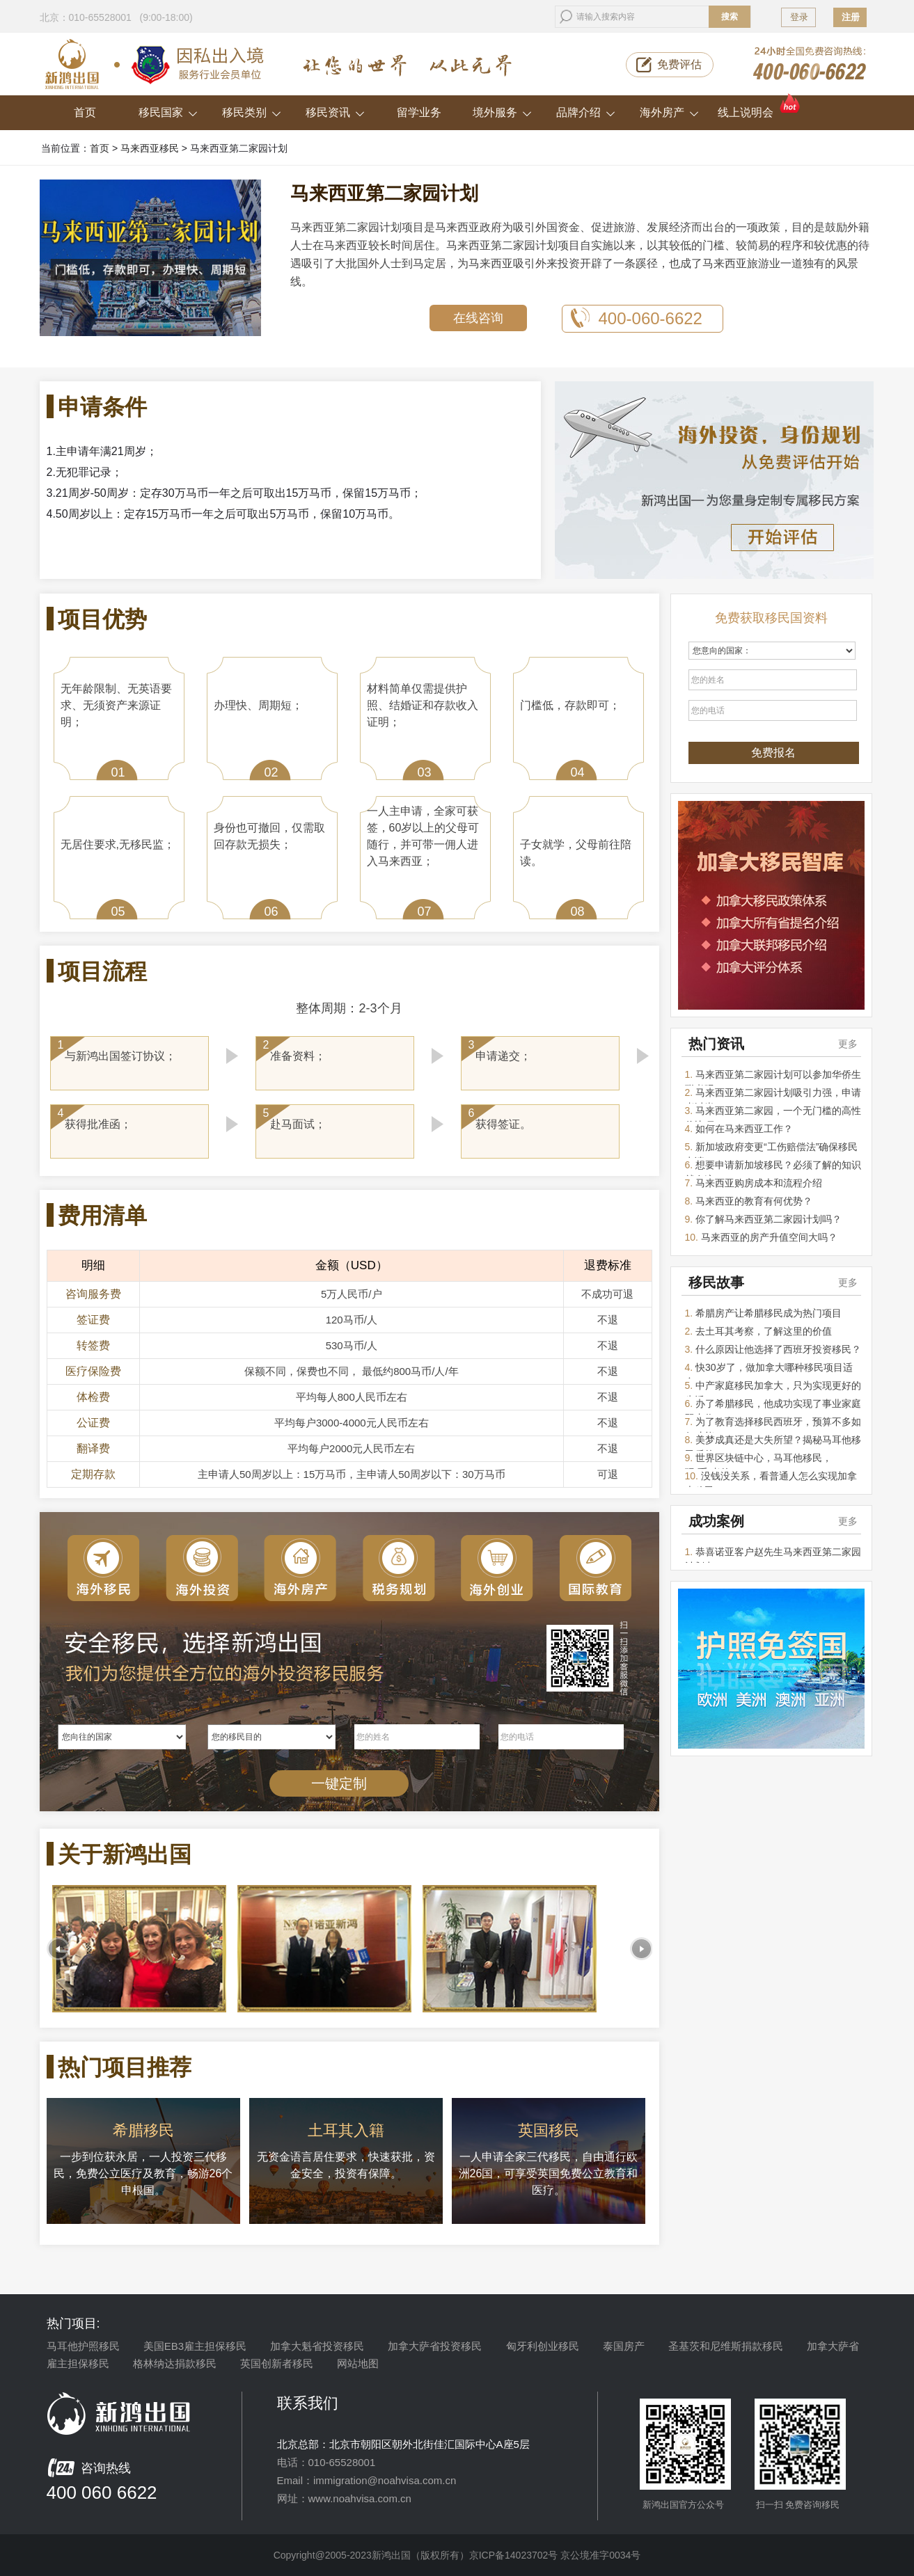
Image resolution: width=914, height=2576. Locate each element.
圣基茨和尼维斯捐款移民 (725, 2346)
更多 (848, 1043)
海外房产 (669, 112)
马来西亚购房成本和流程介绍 (758, 1182)
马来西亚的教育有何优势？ (753, 1201)
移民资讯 (335, 112)
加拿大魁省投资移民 (317, 2346)
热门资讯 (716, 1043)
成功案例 (716, 1521)
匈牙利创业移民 (542, 2346)
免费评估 (679, 64)
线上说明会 (760, 106)
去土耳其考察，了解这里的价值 (763, 1331)
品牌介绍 (585, 112)
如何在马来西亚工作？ (744, 1128)
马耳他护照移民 (83, 2346)
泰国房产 (624, 2346)
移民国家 (168, 112)
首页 (85, 112)
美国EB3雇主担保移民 (194, 2346)
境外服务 (502, 112)
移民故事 (716, 1282)
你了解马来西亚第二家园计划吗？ (768, 1219)
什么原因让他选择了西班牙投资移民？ (778, 1349)
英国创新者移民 (276, 2363)
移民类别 (251, 112)
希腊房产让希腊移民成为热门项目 (768, 1313)
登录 (799, 17)
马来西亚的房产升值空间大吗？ (769, 1237)
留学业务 (419, 112)
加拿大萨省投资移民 (435, 2346)
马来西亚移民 (149, 148)
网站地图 (358, 2363)
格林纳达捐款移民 (174, 2363)
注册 (851, 17)
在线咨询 (478, 318)
